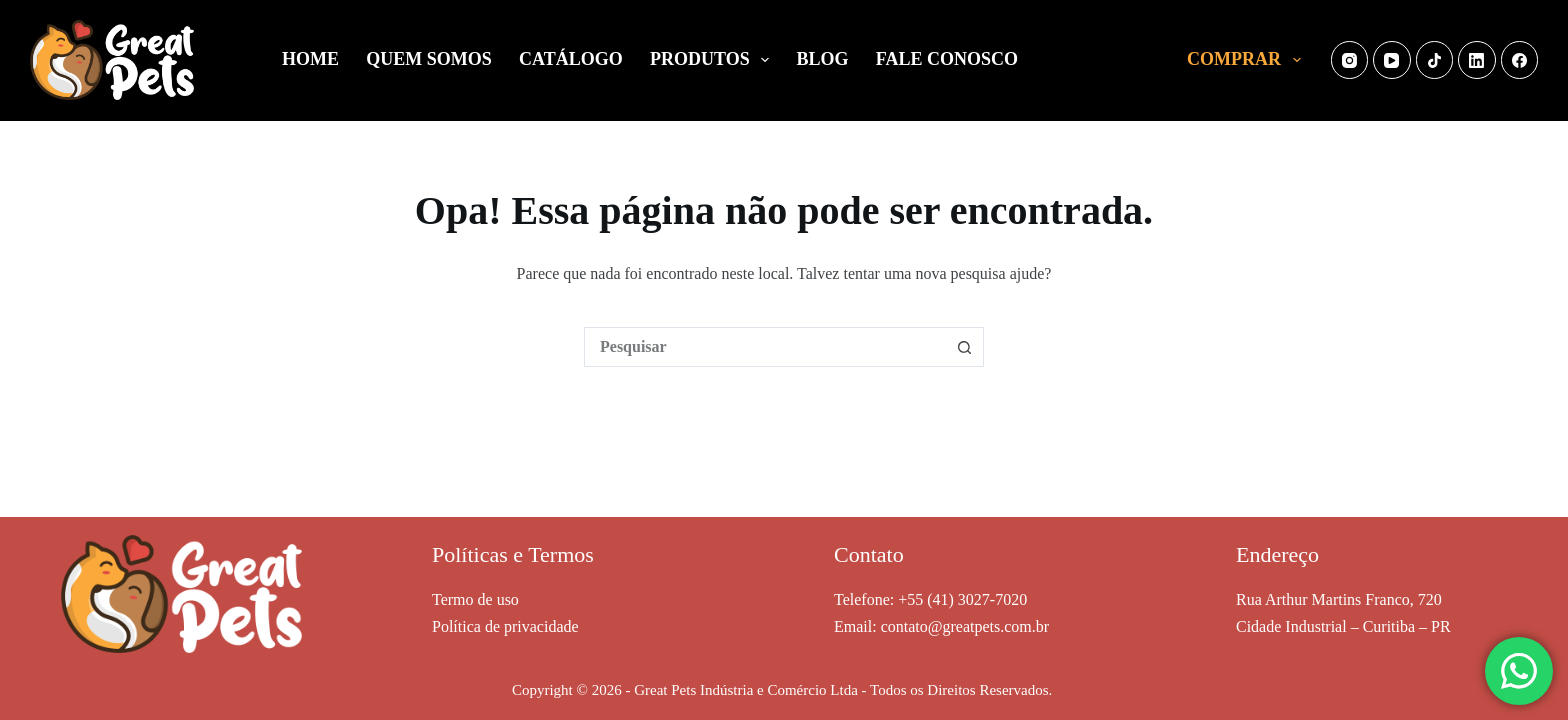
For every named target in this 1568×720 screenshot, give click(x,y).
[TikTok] (1435, 60)
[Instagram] (1350, 60)
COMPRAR (1248, 60)
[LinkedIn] (1477, 60)
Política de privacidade (505, 626)
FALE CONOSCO (947, 59)
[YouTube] (1392, 60)
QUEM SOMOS (429, 59)
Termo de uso (475, 599)
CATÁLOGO (571, 59)
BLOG (823, 59)
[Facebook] (1520, 60)
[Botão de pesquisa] (964, 347)
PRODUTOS (713, 60)
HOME (310, 59)
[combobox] (765, 347)
